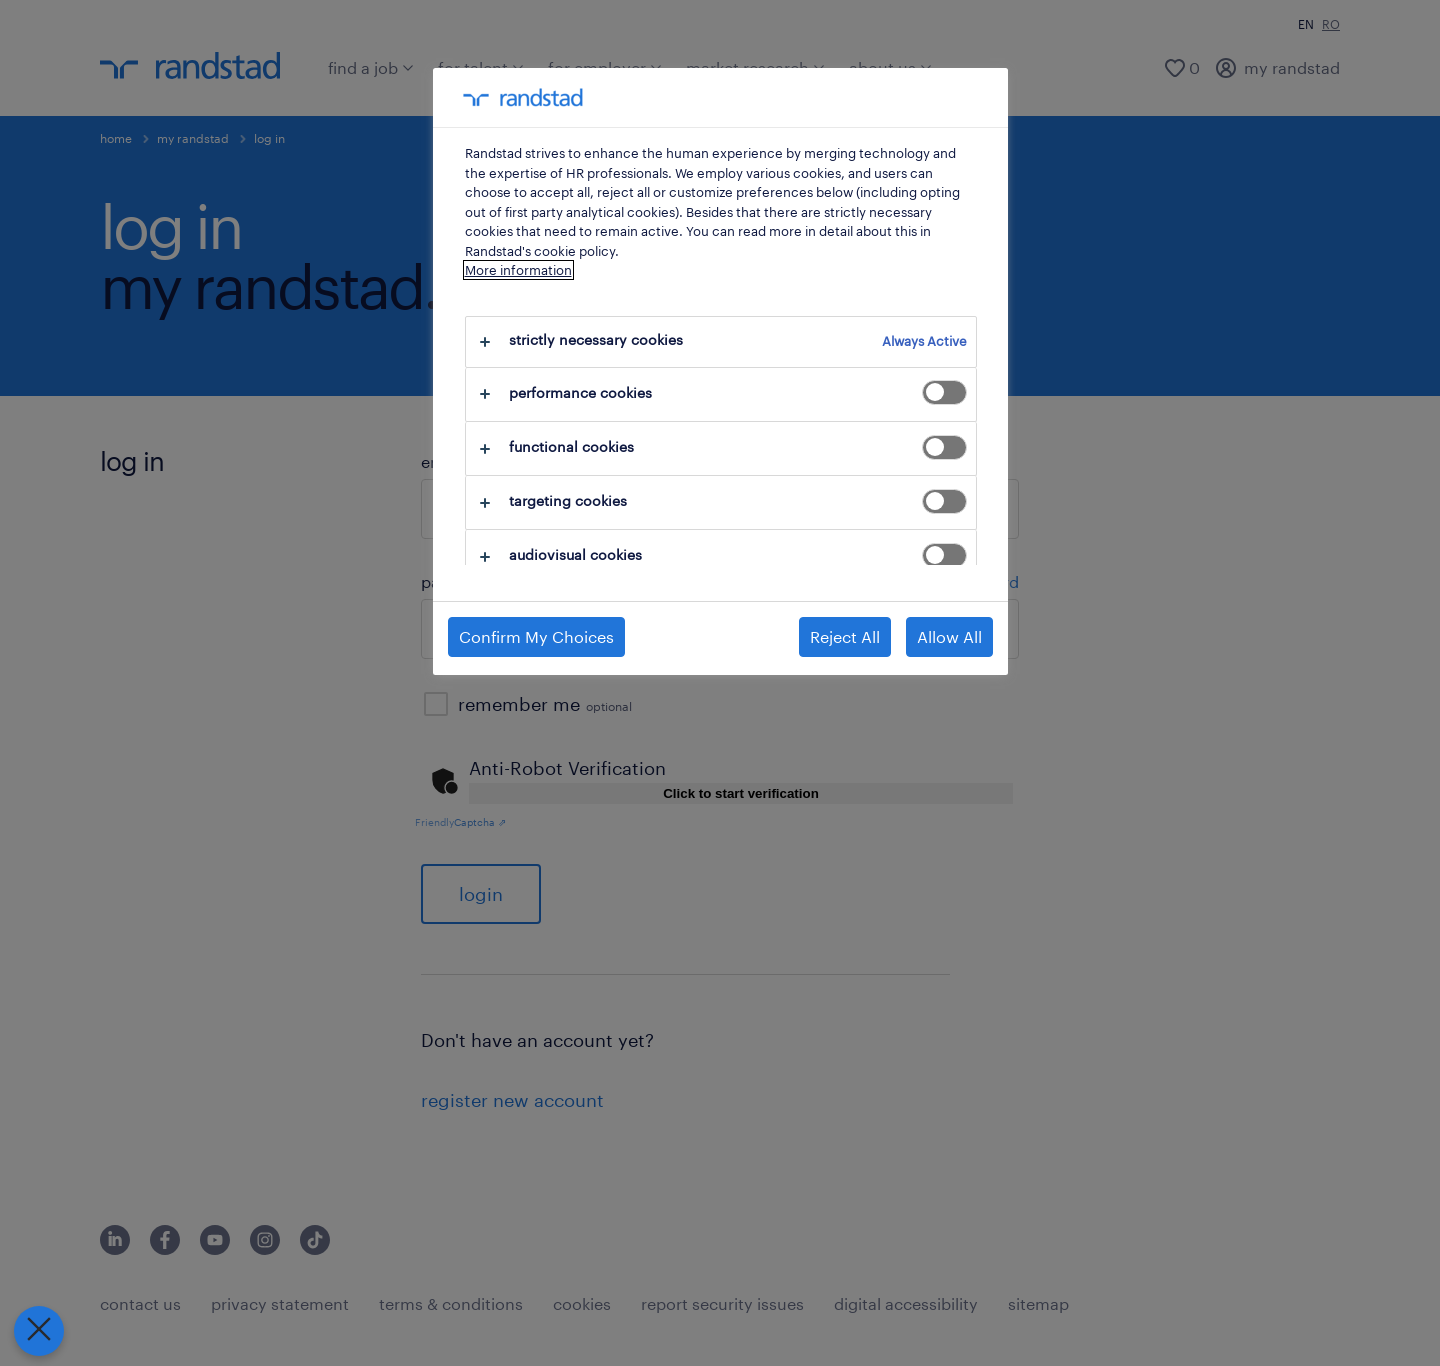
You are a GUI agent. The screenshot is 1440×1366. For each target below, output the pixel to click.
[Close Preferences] (34, 1331)
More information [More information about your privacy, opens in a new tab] (518, 270)
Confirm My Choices (536, 636)
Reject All (845, 636)
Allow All (949, 636)
